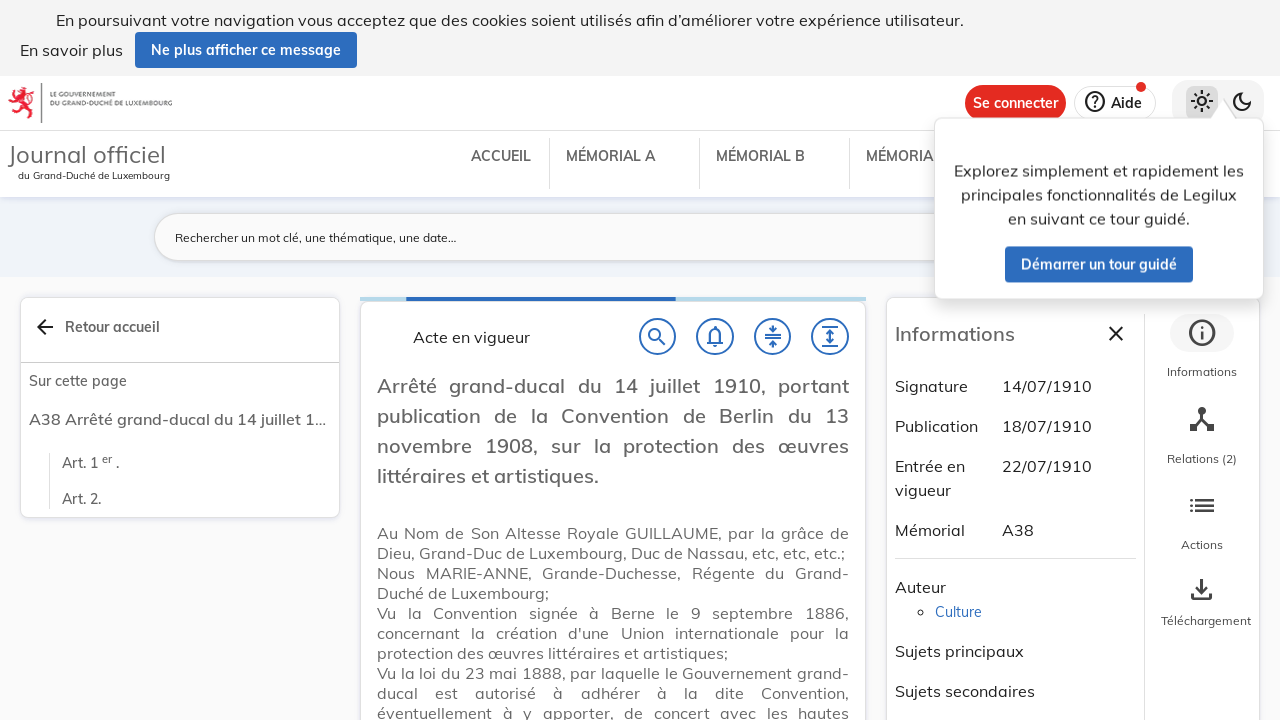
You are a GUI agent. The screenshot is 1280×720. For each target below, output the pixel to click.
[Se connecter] (1015, 103)
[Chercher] (658, 337)
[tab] (1202, 349)
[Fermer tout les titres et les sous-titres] (773, 337)
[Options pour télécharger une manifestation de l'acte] (1202, 603)
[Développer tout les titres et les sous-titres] (830, 337)
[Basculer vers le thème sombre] (1242, 103)
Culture (958, 612)
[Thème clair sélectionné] (1202, 103)
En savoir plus (71, 50)
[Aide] (1115, 103)
